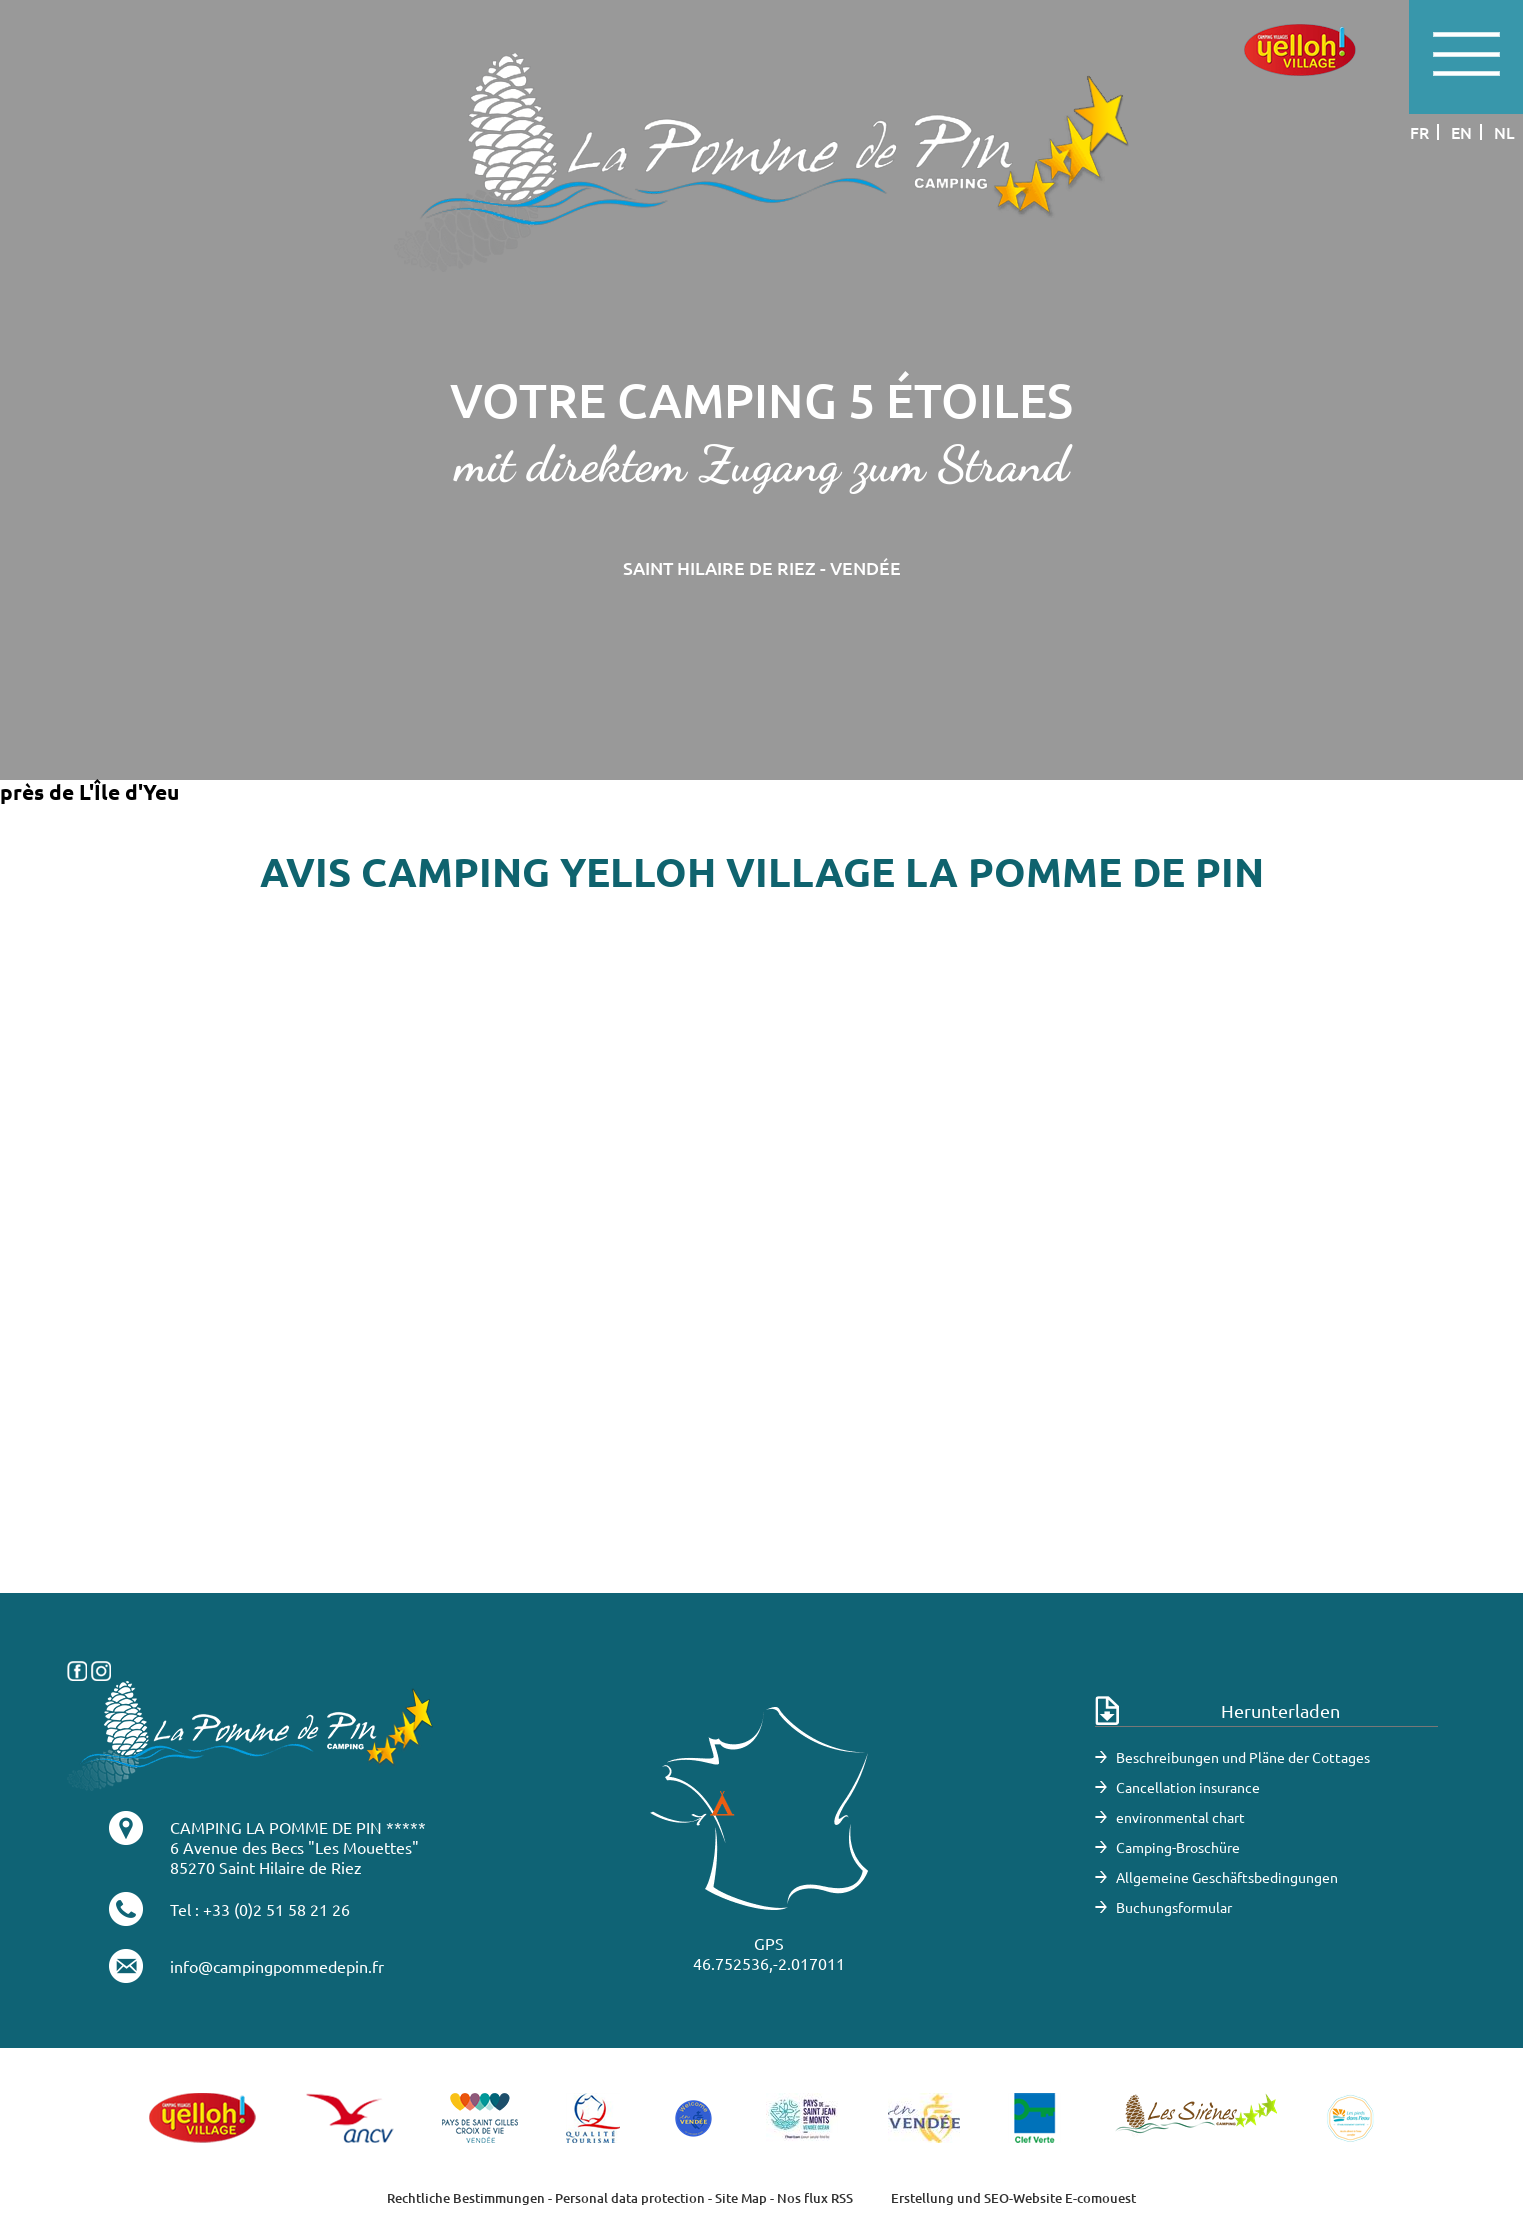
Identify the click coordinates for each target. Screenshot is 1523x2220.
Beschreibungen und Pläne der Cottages (1243, 1757)
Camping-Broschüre (1178, 1847)
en (1461, 132)
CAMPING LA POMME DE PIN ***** (298, 1827)
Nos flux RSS (815, 2198)
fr (1419, 132)
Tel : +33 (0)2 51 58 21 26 (260, 1909)
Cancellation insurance (1188, 1787)
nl (1504, 132)
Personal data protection (630, 2198)
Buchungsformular (1174, 1907)
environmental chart (1180, 1817)
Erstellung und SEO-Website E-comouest (1013, 2198)
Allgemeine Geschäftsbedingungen (1227, 1877)
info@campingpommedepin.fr (277, 1966)
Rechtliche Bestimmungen (466, 2198)
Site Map (741, 2198)
